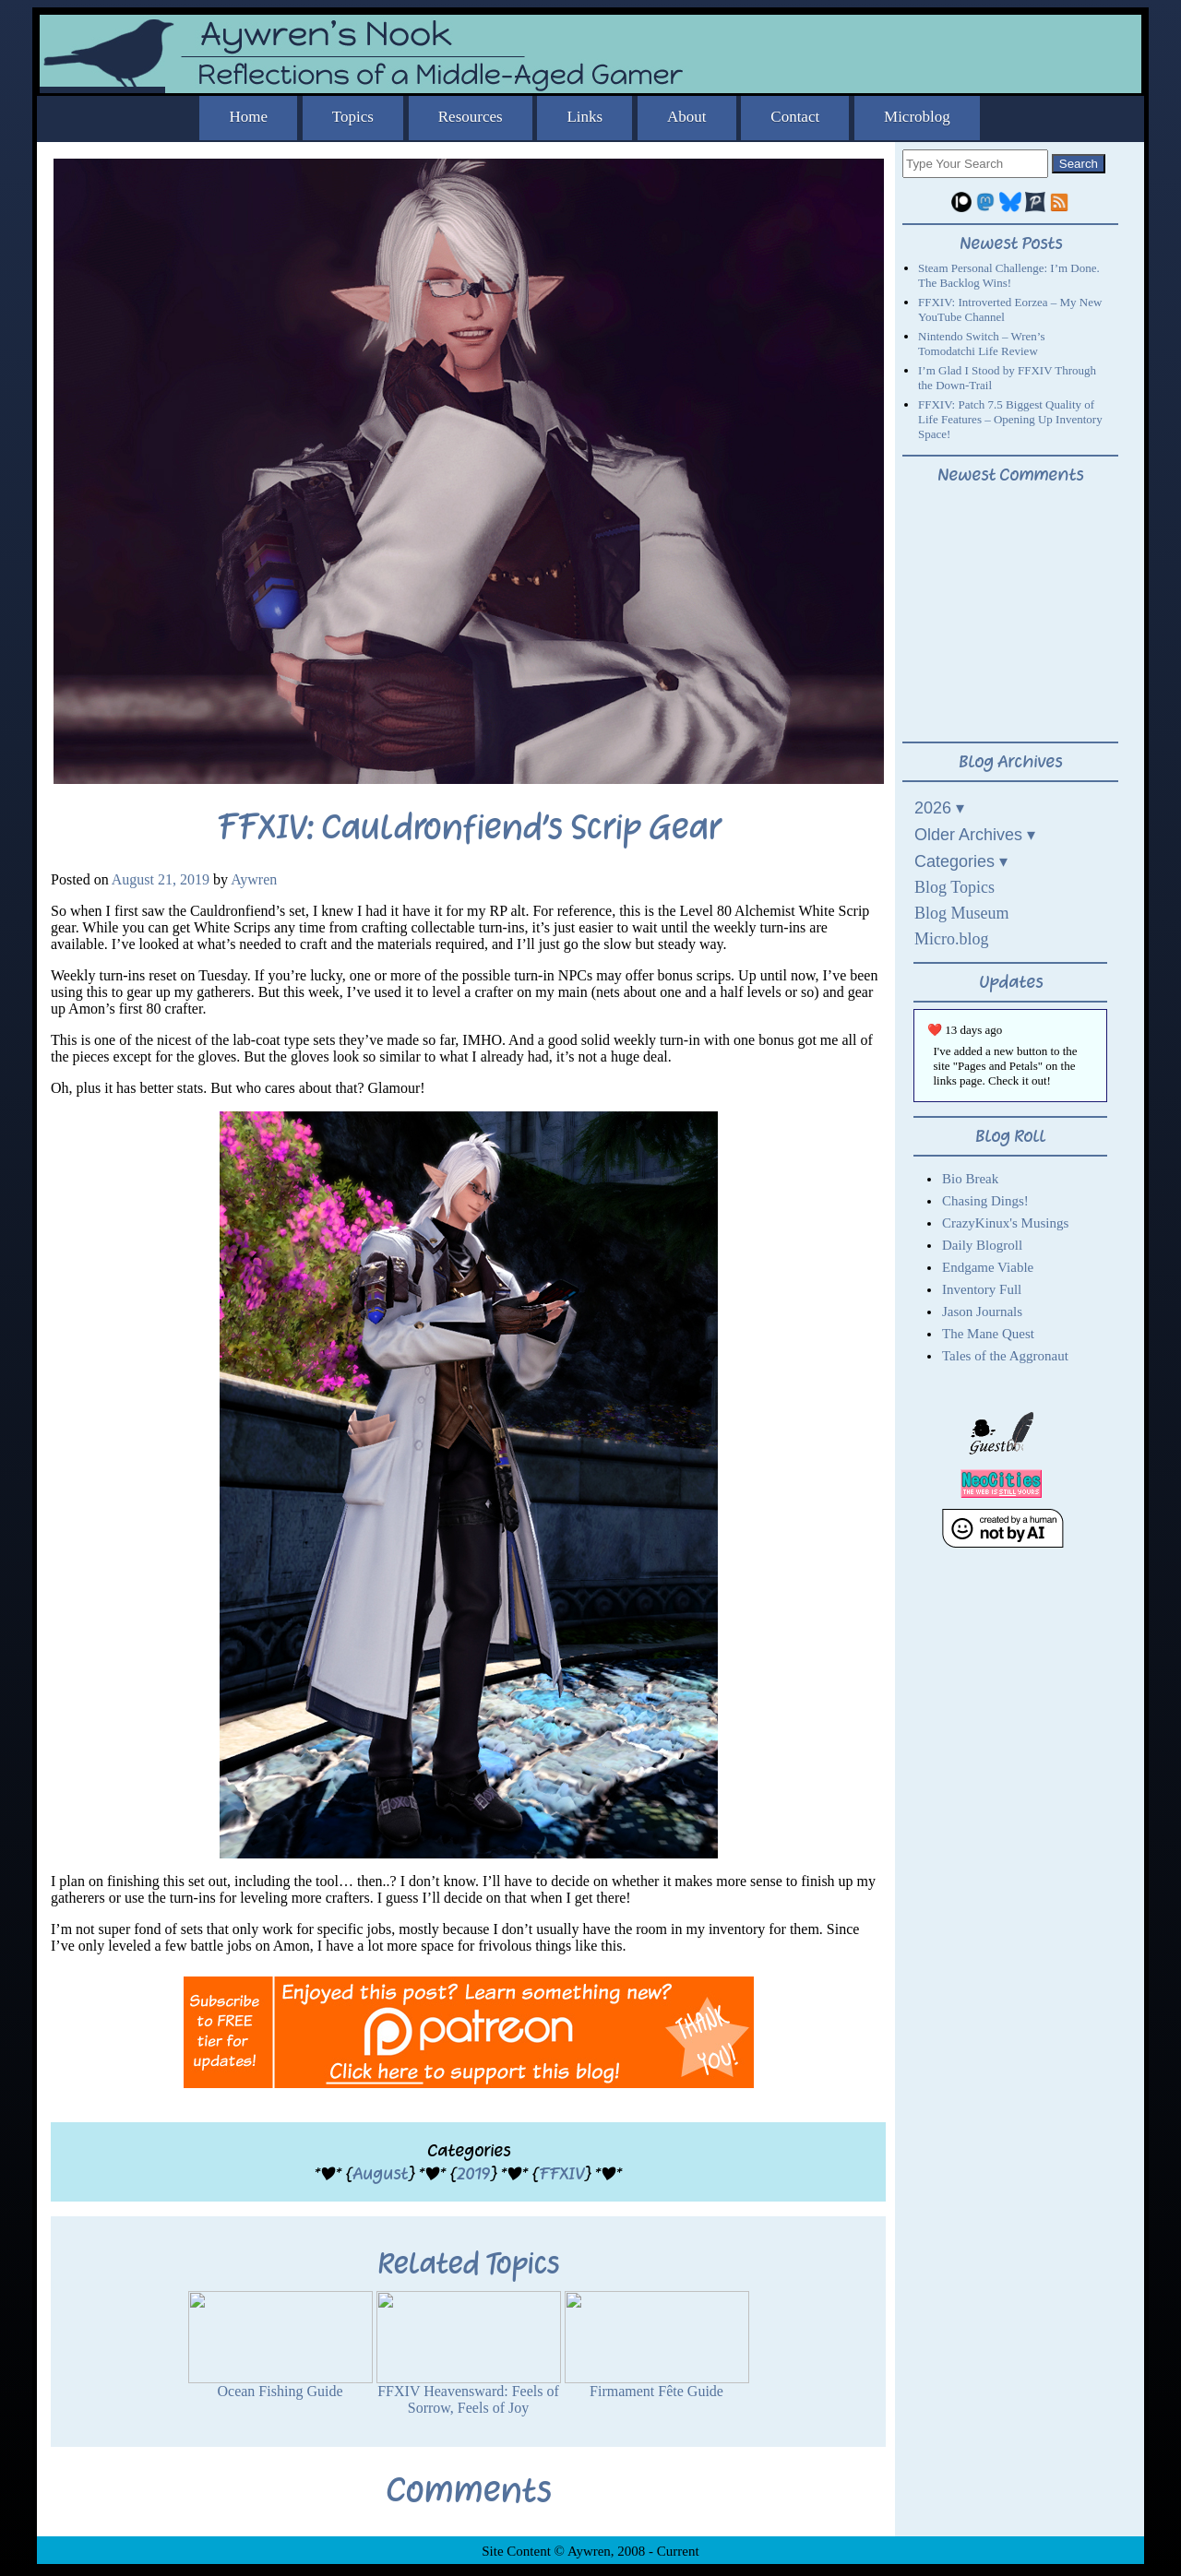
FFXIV (561, 2173)
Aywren (254, 879)
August (380, 2173)
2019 (473, 2173)
